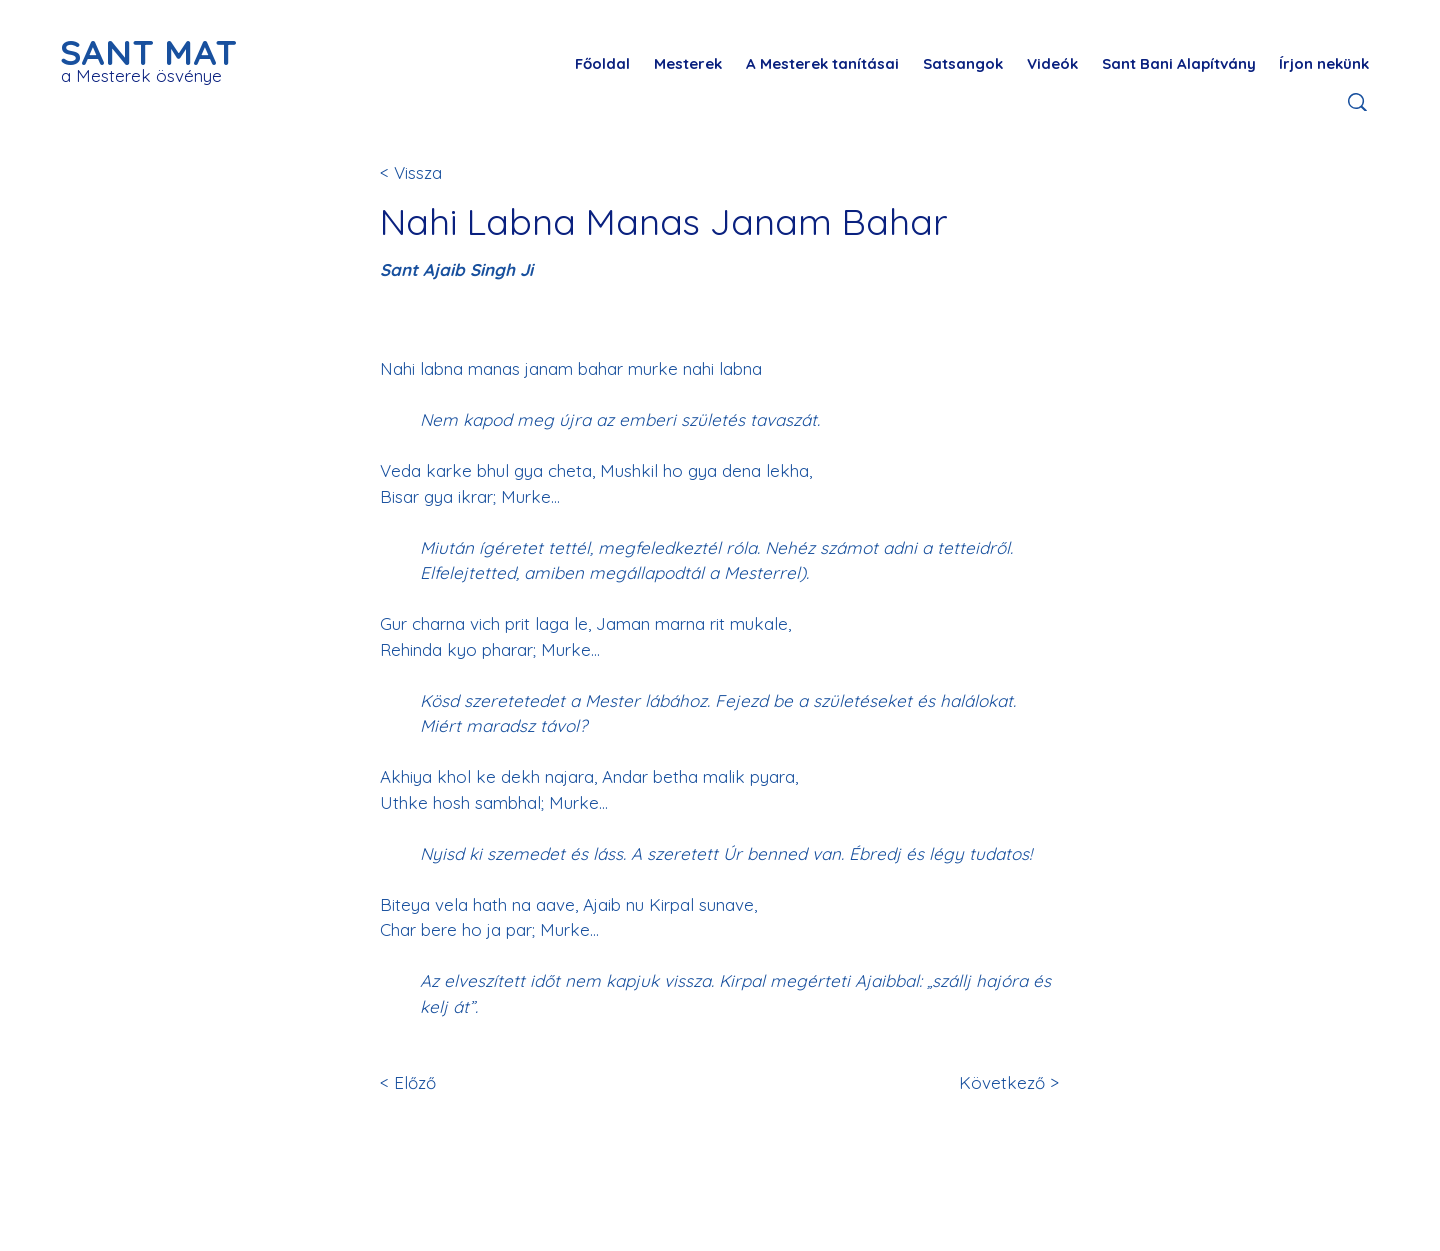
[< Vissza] (446, 172)
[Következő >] (1005, 1083)
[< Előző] (446, 1083)
